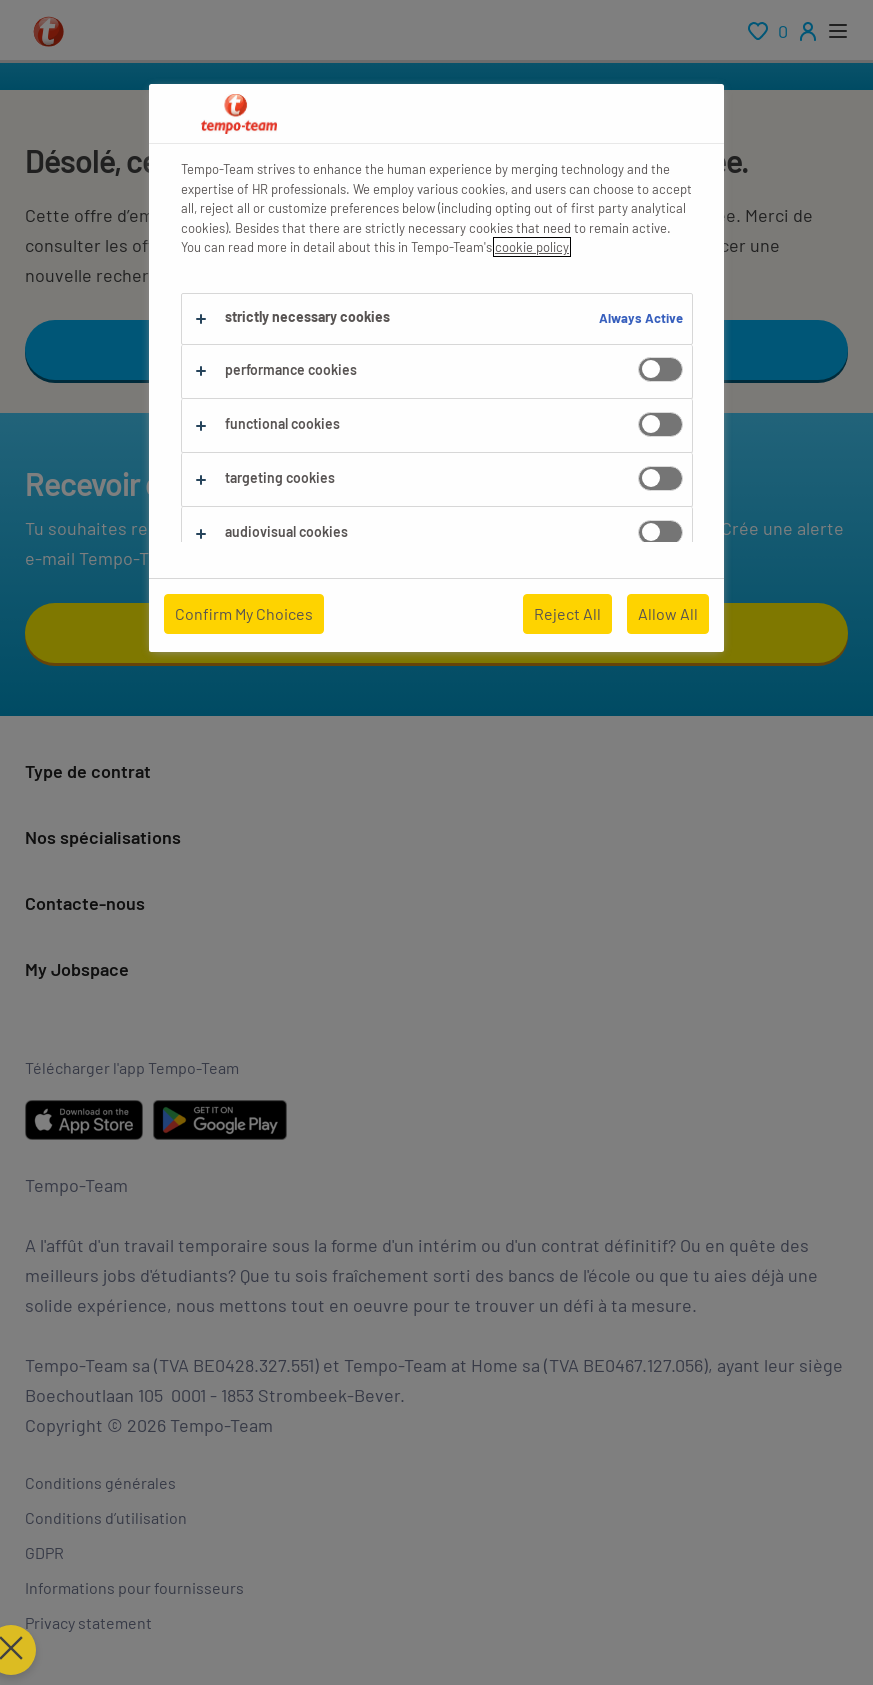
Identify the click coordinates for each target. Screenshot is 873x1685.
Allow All (668, 613)
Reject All (567, 613)
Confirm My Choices (244, 613)
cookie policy (532, 247)
